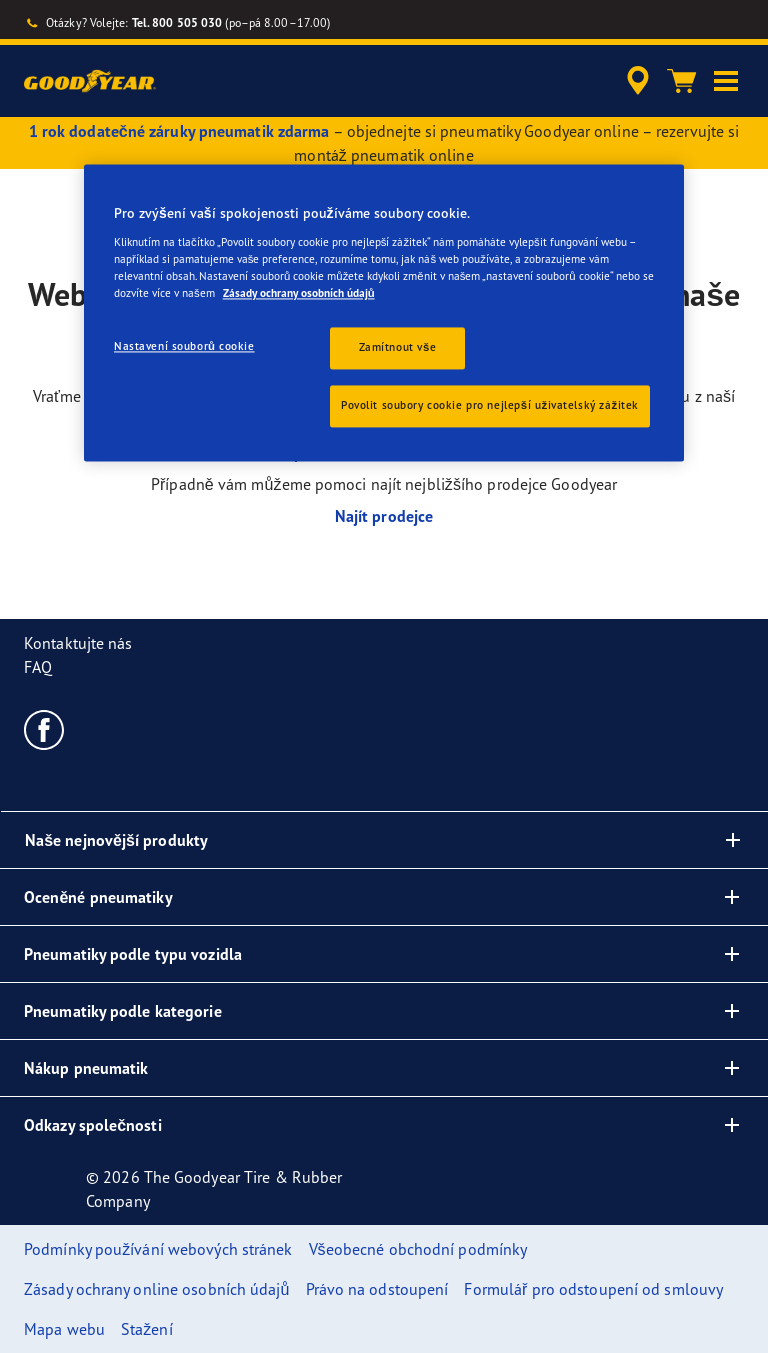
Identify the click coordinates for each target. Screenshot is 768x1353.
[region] (384, 312)
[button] (726, 81)
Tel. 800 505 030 (177, 22)
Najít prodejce (384, 516)
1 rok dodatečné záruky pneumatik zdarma (179, 131)
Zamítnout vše (398, 347)
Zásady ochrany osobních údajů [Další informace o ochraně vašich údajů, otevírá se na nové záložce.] (299, 293)
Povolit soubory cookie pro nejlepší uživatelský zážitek (490, 405)
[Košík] (682, 81)
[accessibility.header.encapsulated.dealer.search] (635, 81)
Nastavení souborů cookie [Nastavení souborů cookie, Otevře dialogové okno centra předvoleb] (184, 346)
